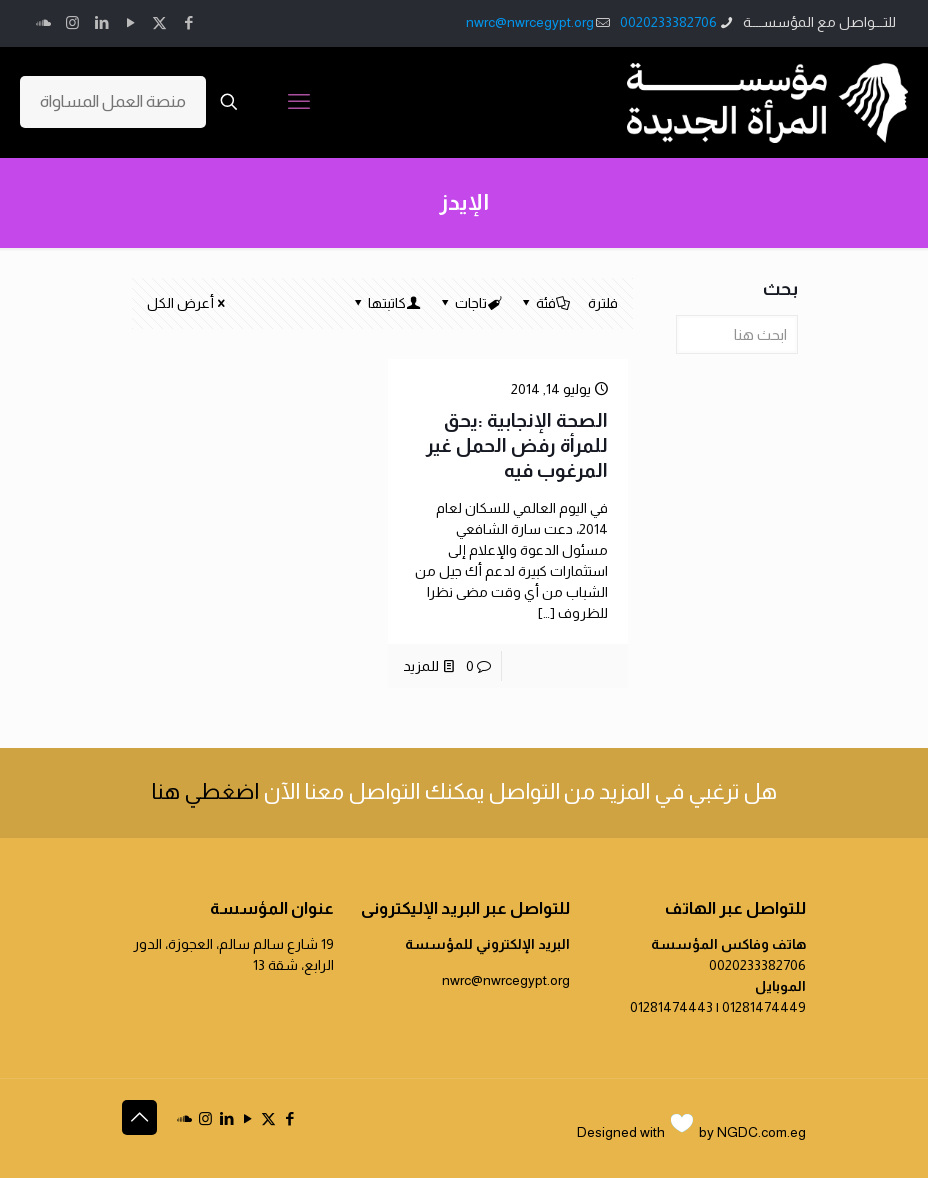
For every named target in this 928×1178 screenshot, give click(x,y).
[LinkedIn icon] (101, 22)
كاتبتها (385, 303)
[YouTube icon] (130, 22)
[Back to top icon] (139, 1117)
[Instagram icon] (72, 22)
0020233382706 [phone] (668, 22)
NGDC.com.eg (761, 1132)
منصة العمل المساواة (113, 101)
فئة (544, 303)
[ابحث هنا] (737, 334)
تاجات (469, 303)
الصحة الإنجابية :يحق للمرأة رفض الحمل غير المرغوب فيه (517, 445)
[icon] (43, 22)
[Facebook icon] (188, 22)
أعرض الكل (187, 303)
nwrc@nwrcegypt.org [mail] (530, 22)
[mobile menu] (299, 102)
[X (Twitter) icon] (159, 22)
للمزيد (421, 666)
